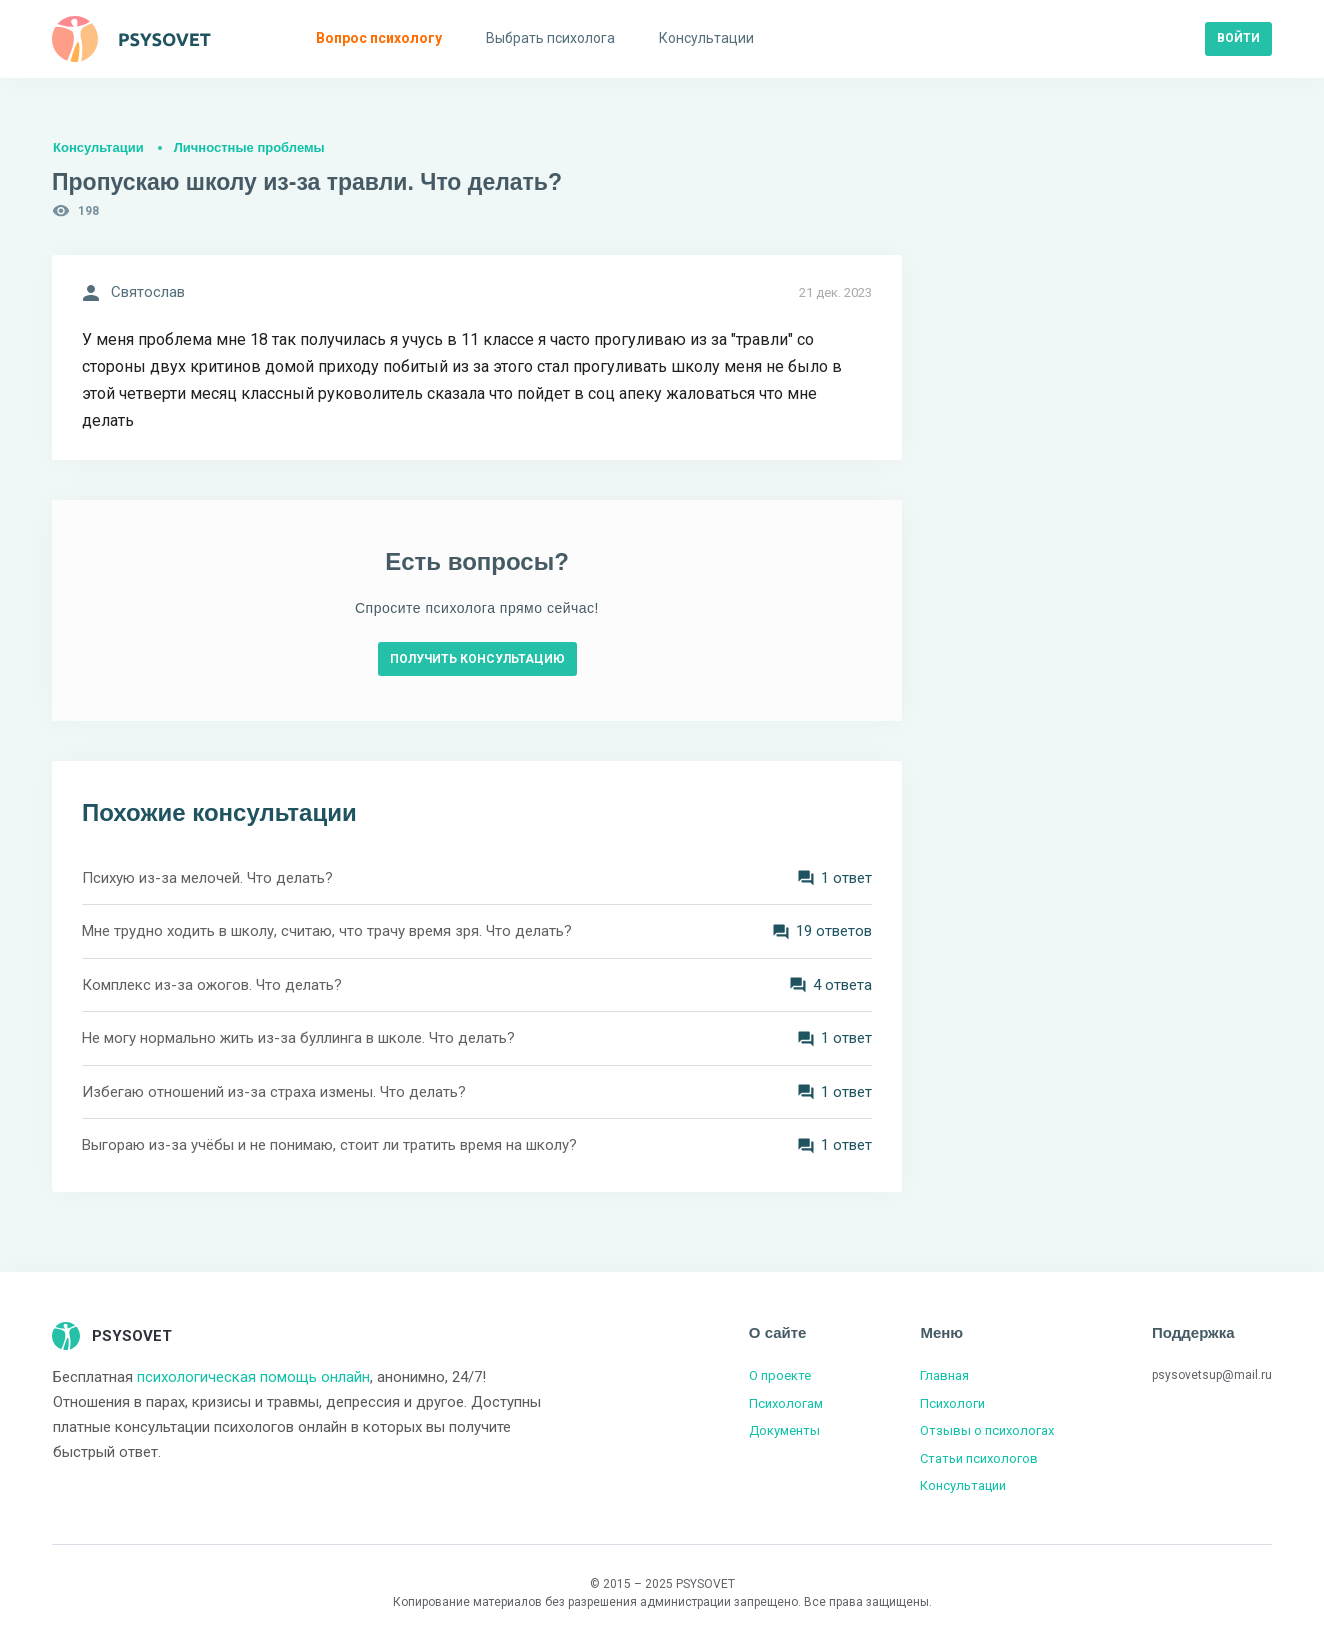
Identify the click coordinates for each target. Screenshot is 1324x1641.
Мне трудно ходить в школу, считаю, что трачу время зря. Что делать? (327, 931)
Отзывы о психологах (987, 1430)
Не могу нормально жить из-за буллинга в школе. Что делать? (298, 1038)
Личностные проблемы (249, 147)
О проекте (780, 1375)
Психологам (786, 1403)
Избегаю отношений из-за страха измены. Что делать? (274, 1092)
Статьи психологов (979, 1458)
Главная (944, 1375)
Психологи (952, 1403)
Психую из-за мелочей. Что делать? (207, 878)
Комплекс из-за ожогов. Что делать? (212, 985)
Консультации (98, 147)
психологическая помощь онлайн (253, 1377)
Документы (784, 1430)
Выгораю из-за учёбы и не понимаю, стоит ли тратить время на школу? (329, 1145)
